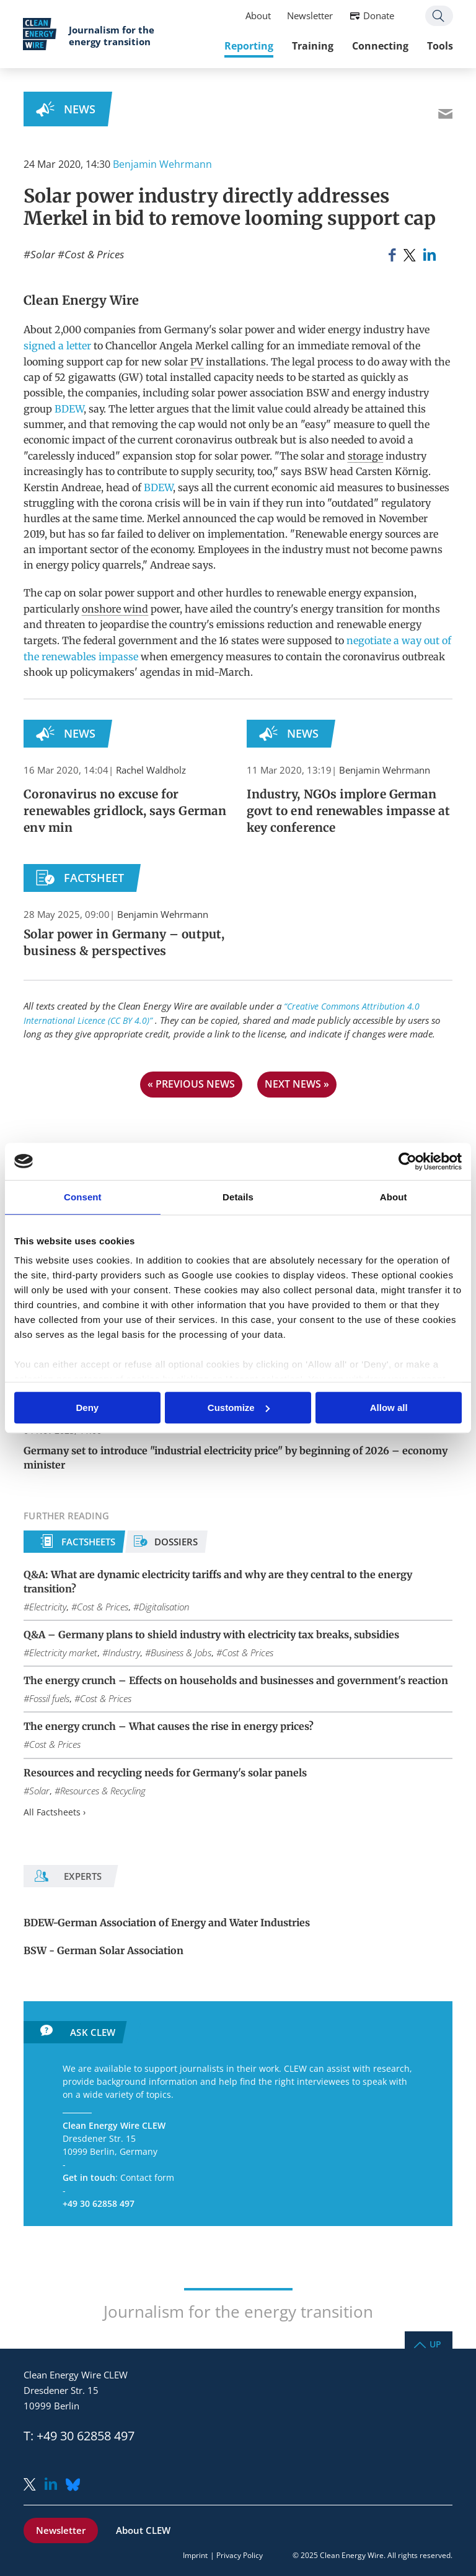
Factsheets (88, 1541)
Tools (439, 46)
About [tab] (393, 1197)
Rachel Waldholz (151, 770)
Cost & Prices (94, 254)
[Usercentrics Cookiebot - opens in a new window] (407, 1161)
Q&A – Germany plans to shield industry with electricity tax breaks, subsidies (211, 1634)
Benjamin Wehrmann (162, 164)
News (79, 109)
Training (312, 46)
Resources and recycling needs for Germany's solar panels (165, 1772)
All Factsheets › (55, 1812)
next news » (297, 1084)
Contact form (147, 2177)
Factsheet (94, 877)
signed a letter (57, 345)
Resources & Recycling (103, 1790)
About (257, 16)
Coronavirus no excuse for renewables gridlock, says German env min (125, 811)
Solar (42, 254)
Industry (124, 1652)
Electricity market (63, 1652)
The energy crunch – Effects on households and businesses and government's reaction (236, 1680)
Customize (239, 1407)
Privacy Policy (239, 2555)
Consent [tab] (83, 1197)
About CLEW (143, 2530)
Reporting (248, 46)
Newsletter (309, 16)
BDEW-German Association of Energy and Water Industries (167, 1922)
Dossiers (176, 1541)
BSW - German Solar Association (103, 1950)
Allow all (389, 1407)
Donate (378, 16)
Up (435, 2343)
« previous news (191, 1084)
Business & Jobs (181, 1652)
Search (438, 16)
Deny (87, 1407)
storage (365, 456)
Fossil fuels (49, 1698)
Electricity (47, 1606)
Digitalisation (164, 1606)
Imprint (195, 2555)
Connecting (379, 46)
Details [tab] (238, 1197)
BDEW (69, 409)
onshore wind (115, 609)
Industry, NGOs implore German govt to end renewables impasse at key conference (349, 811)
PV (196, 362)
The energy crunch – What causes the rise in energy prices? (169, 1726)
